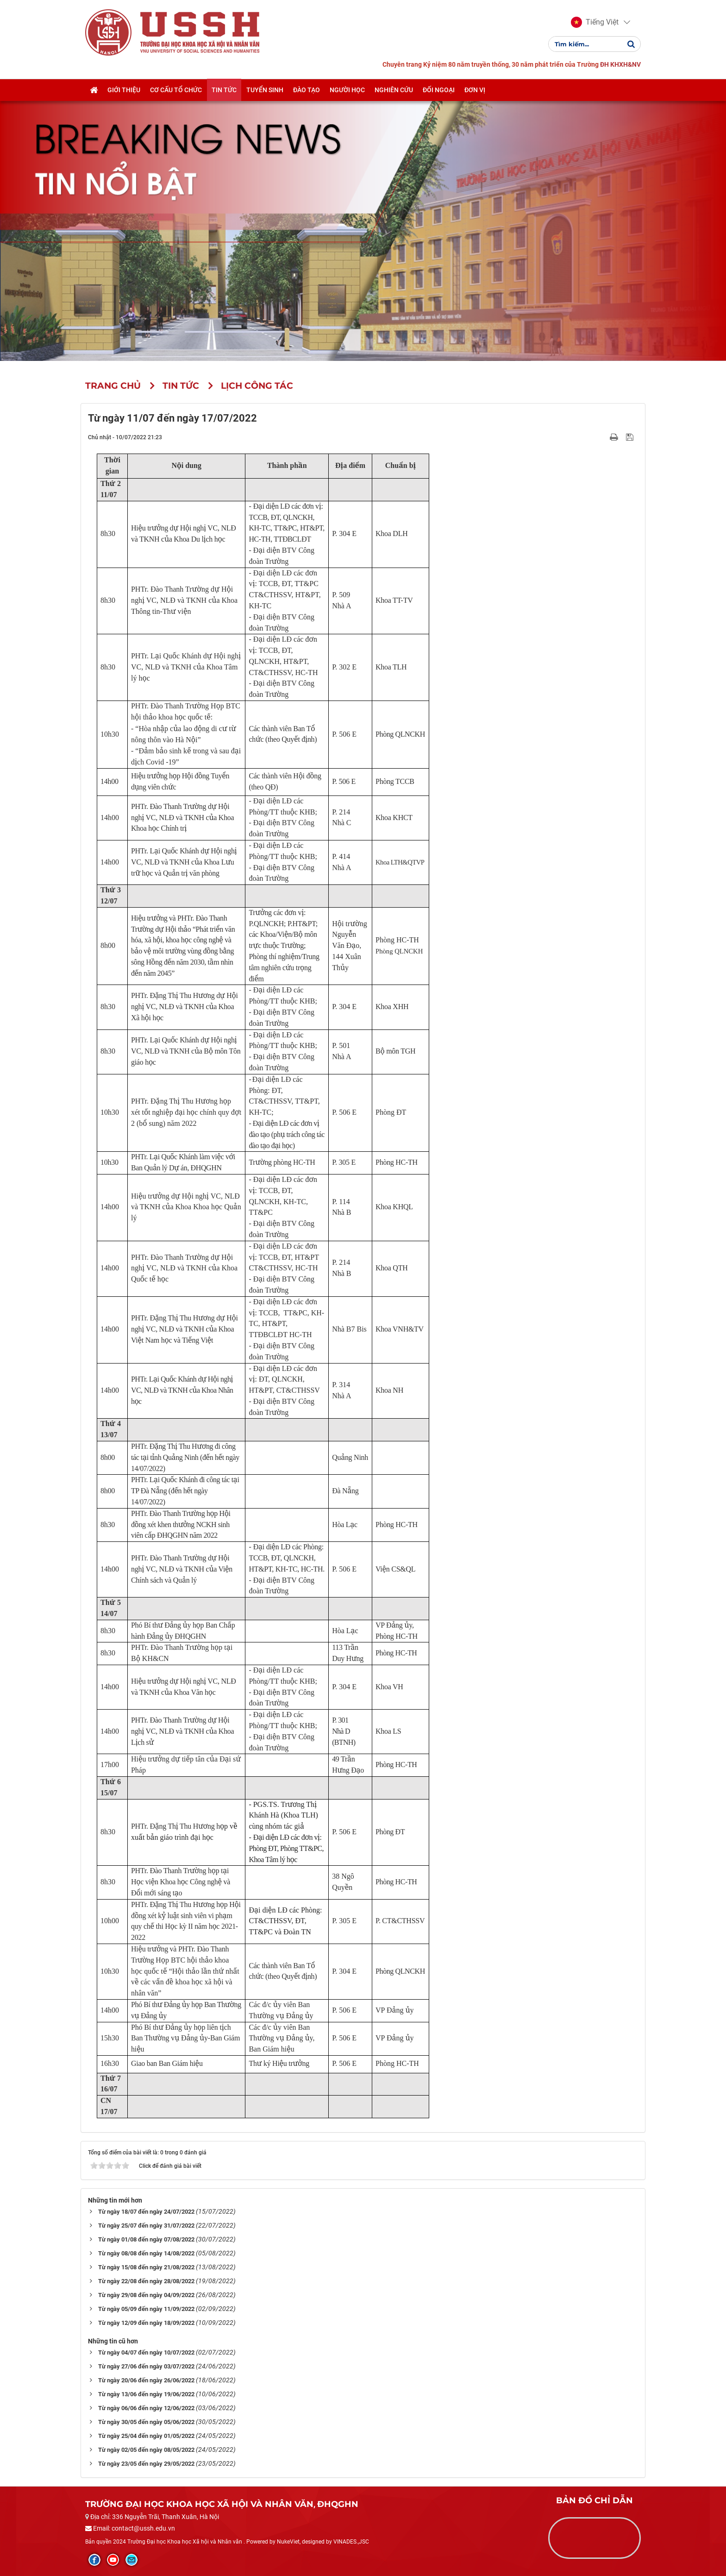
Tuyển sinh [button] (264, 90)
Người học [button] (347, 90)
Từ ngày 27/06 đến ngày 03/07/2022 (146, 2366)
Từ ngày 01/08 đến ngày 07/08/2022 (146, 2239)
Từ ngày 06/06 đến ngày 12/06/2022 (146, 2408)
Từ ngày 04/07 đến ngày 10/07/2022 (146, 2352)
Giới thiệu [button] (123, 90)
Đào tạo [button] (306, 90)
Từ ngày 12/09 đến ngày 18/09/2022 (146, 2322)
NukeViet (288, 2541)
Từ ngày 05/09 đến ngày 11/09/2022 (146, 2308)
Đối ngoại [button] (439, 90)
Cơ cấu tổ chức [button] (176, 90)
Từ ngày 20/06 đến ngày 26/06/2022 (146, 2380)
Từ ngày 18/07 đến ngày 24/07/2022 (146, 2211)
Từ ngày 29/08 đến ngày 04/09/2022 (146, 2295)
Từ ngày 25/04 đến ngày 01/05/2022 (146, 2435)
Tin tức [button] (224, 90)
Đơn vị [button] (474, 90)
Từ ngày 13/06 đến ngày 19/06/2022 (146, 2394)
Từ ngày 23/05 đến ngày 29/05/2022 (146, 2463)
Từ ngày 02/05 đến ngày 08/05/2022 (146, 2449)
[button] (595, 22)
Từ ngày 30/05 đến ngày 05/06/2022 (146, 2421)
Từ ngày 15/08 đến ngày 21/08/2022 (146, 2267)
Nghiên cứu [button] (394, 90)
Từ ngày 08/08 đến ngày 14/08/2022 (146, 2253)
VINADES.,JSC (351, 2541)
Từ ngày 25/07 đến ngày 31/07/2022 (146, 2225)
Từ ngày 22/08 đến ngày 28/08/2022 (146, 2281)
